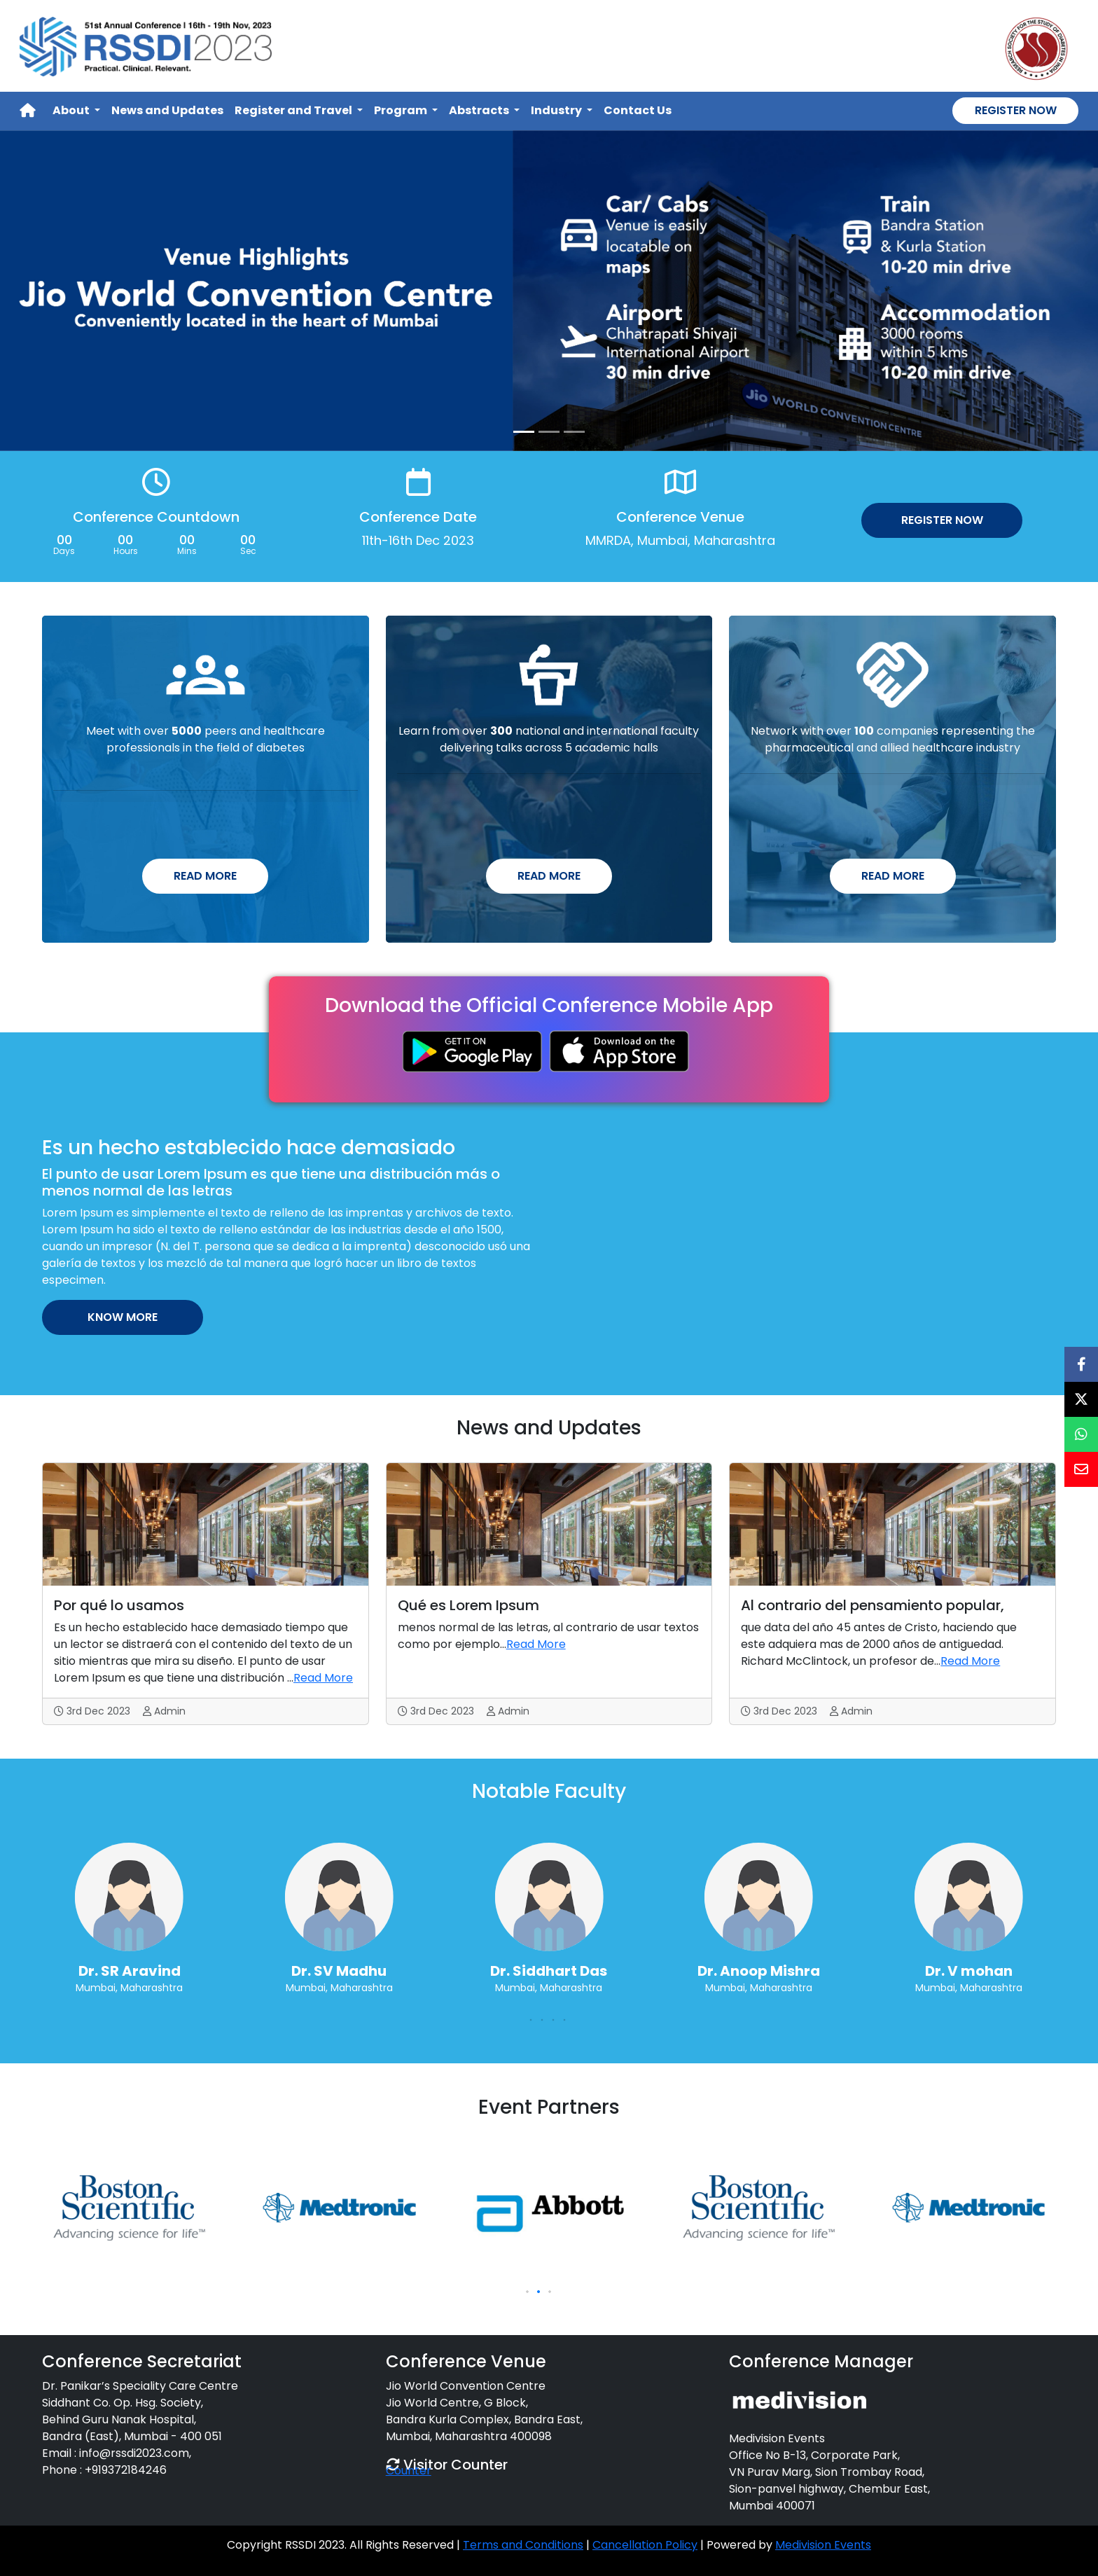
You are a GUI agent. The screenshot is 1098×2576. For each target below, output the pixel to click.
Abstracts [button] (480, 110)
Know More (123, 1317)
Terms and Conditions (523, 2545)
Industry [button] (557, 110)
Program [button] (401, 110)
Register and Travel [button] (294, 110)
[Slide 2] (549, 432)
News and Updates (167, 110)
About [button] (72, 110)
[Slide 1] (523, 432)
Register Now (1016, 110)
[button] (527, 2020)
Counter (408, 2471)
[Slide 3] (574, 432)
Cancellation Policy (644, 2545)
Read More (205, 876)
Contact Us (638, 110)
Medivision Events (823, 2545)
